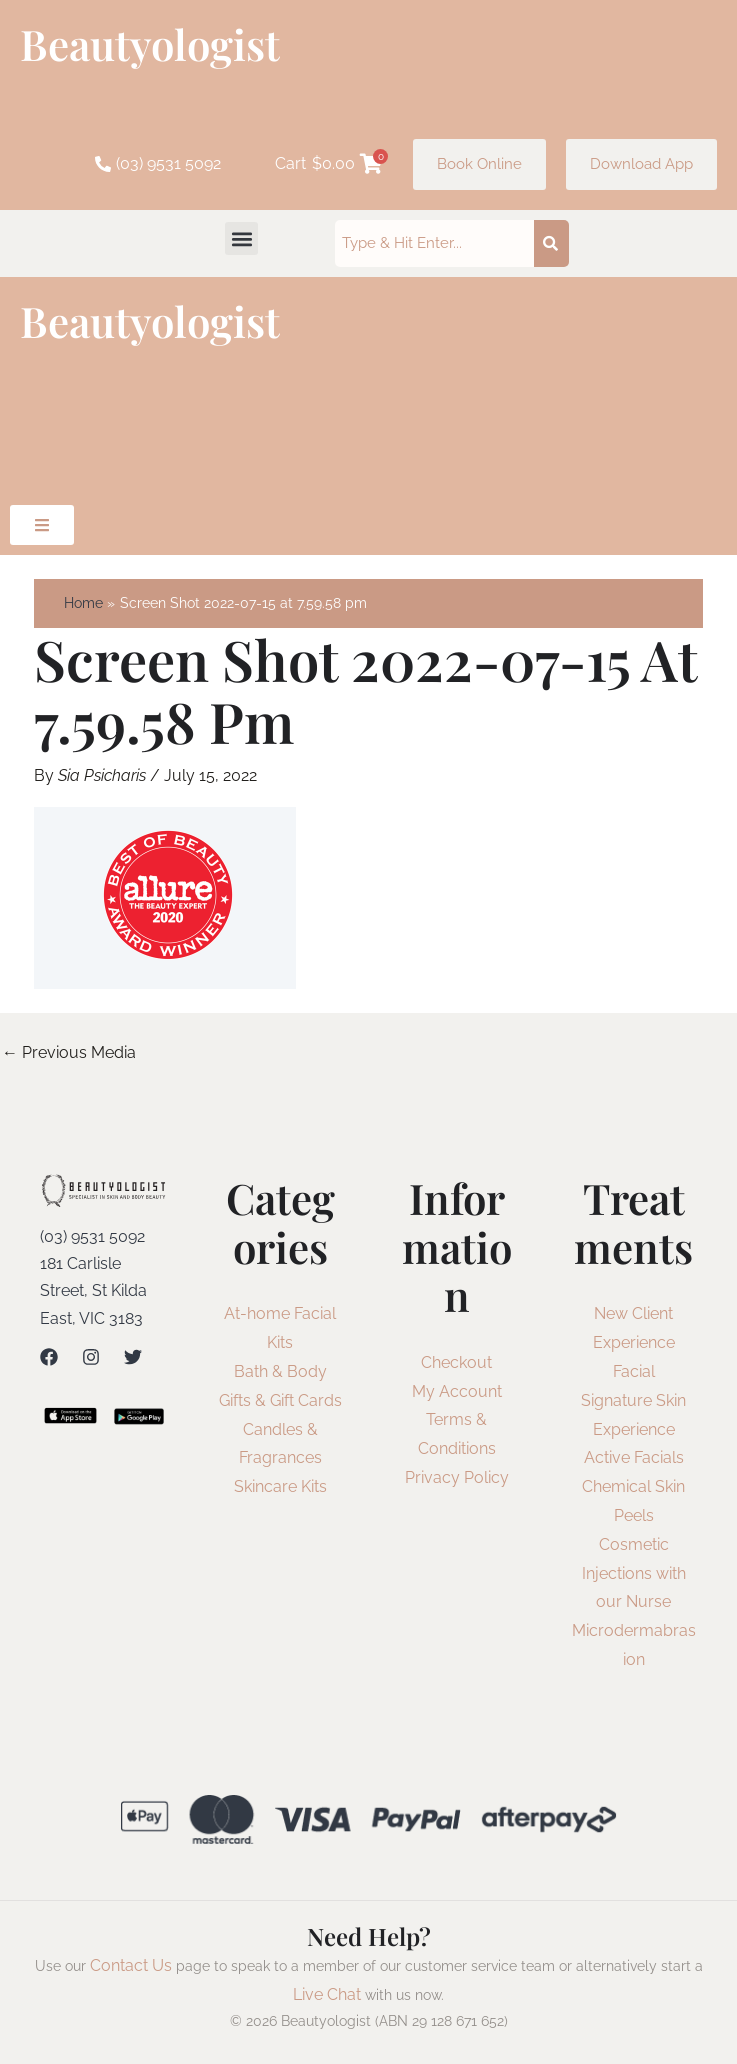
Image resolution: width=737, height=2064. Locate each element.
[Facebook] (49, 1357)
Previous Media (69, 1052)
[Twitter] (133, 1357)
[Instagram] (91, 1357)
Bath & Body (280, 1371)
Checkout (456, 1362)
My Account (457, 1391)
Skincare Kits (280, 1486)
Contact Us (131, 1965)
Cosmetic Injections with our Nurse (634, 1573)
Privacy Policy (457, 1477)
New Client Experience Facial (634, 1342)
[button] (241, 238)
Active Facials (634, 1457)
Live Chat (327, 1994)
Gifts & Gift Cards (280, 1400)
